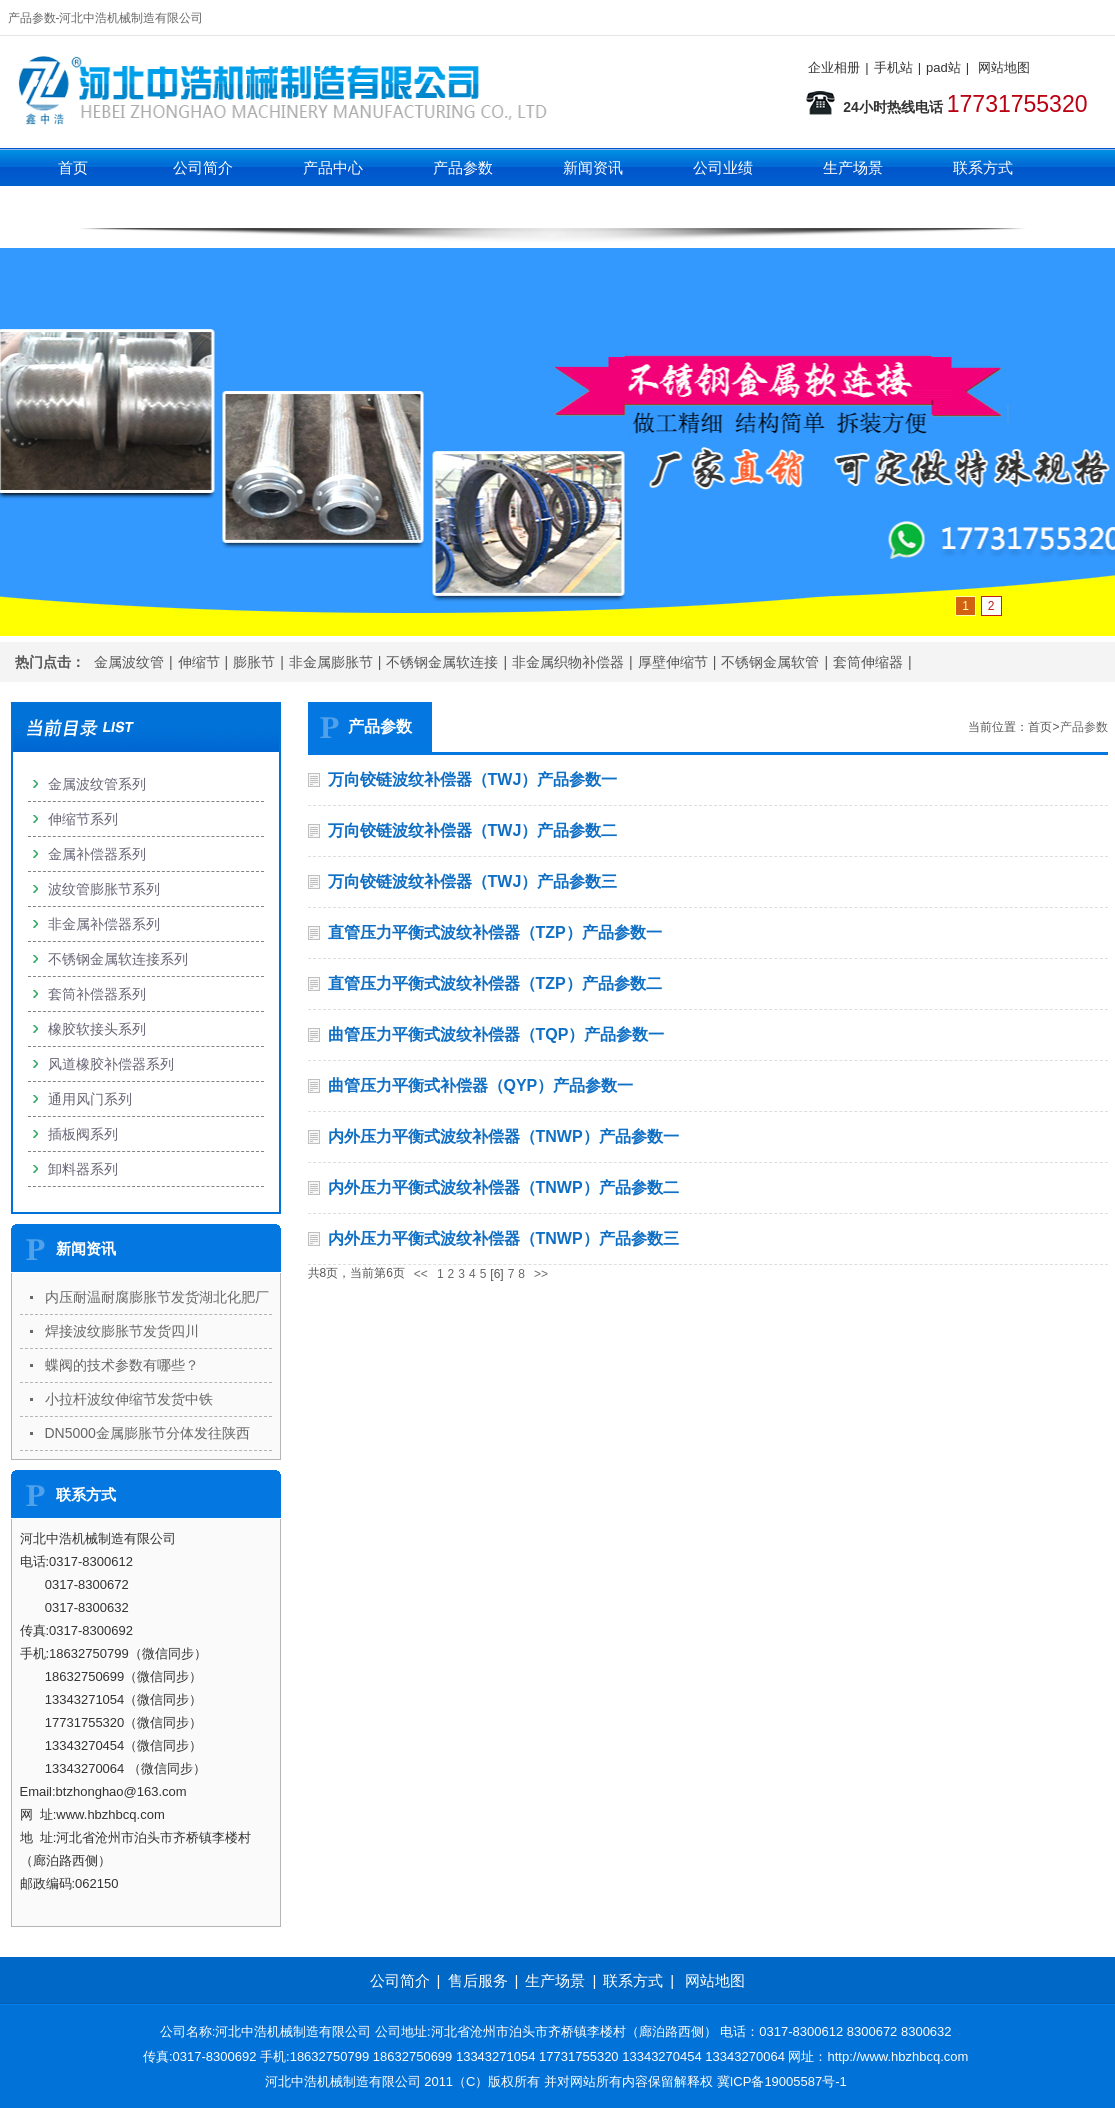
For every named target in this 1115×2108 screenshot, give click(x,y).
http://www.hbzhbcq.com (898, 2056)
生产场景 (853, 167)
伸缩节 (199, 662)
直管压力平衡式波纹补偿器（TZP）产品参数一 (495, 932)
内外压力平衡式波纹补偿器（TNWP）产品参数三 (503, 1238)
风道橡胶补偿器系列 (111, 1064)
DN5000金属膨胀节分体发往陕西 (147, 1433)
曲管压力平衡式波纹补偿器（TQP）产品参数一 (496, 1034)
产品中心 (333, 167)
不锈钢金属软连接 (442, 662)
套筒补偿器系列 (97, 994)
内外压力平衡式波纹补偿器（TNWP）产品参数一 (503, 1136)
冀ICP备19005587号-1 (782, 2081)
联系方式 (983, 167)
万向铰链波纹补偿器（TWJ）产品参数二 (473, 830)
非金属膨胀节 (331, 662)
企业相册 (834, 67)
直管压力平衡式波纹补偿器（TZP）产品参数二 (495, 983)
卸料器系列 (83, 1169)
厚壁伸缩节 (673, 662)
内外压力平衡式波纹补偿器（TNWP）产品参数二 (503, 1187)
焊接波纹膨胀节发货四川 (122, 1331)
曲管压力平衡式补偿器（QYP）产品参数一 (481, 1085)
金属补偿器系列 (97, 854)
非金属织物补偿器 (568, 662)
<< (421, 1274)
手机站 (893, 67)
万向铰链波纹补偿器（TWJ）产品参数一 (473, 779)
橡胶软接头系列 (97, 1029)
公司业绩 (723, 167)
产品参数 (463, 167)
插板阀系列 (83, 1134)
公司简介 (203, 167)
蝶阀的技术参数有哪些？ (122, 1365)
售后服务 (478, 1980)
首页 (73, 167)
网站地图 (1004, 67)
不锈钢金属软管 (770, 662)
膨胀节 (254, 662)
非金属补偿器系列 (104, 924)
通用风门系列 (90, 1099)
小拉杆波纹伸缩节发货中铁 (129, 1399)
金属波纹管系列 (97, 784)
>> (541, 1274)
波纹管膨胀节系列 (104, 889)
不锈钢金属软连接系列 (118, 959)
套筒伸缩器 (868, 662)
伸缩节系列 (332, 207)
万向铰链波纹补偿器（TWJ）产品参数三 (473, 881)
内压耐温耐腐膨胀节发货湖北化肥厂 (157, 1297)
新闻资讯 (593, 167)
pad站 (943, 67)
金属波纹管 (129, 662)
